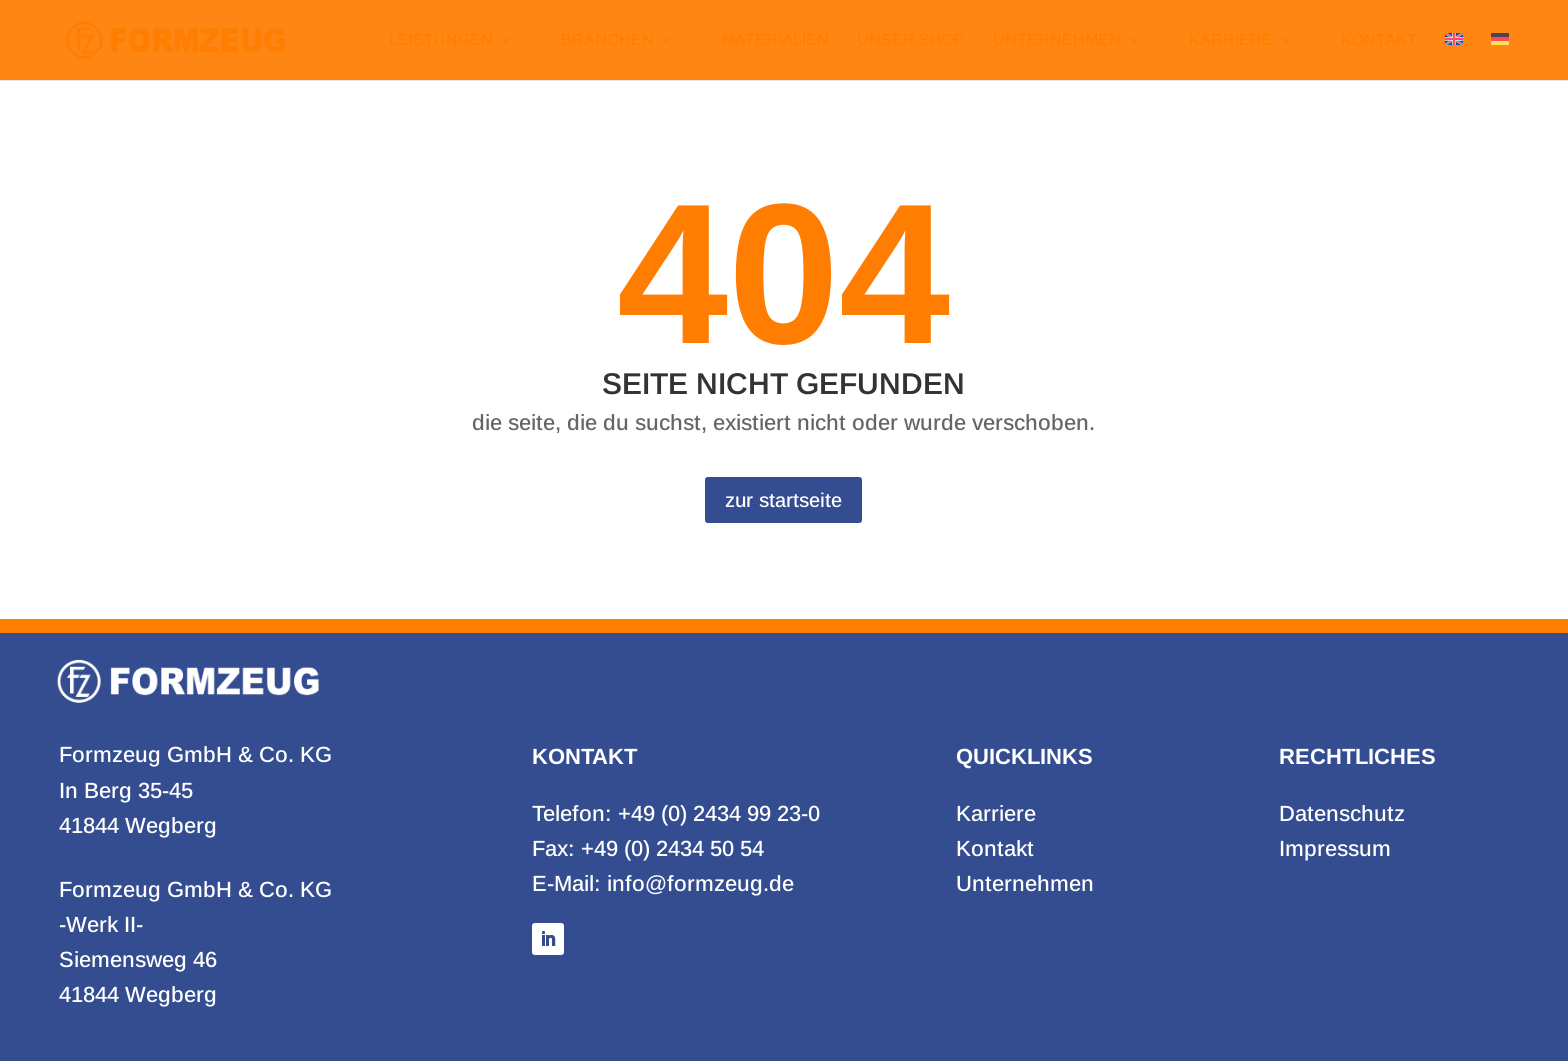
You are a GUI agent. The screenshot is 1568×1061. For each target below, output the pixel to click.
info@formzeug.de (700, 883)
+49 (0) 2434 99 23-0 (719, 813)
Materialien (775, 40)
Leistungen (441, 40)
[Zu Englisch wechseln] (1454, 56)
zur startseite (783, 500)
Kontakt (1379, 40)
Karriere (1231, 40)
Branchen (607, 40)
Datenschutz (1342, 813)
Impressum (1335, 848)
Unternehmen (1057, 40)
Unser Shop (911, 40)
